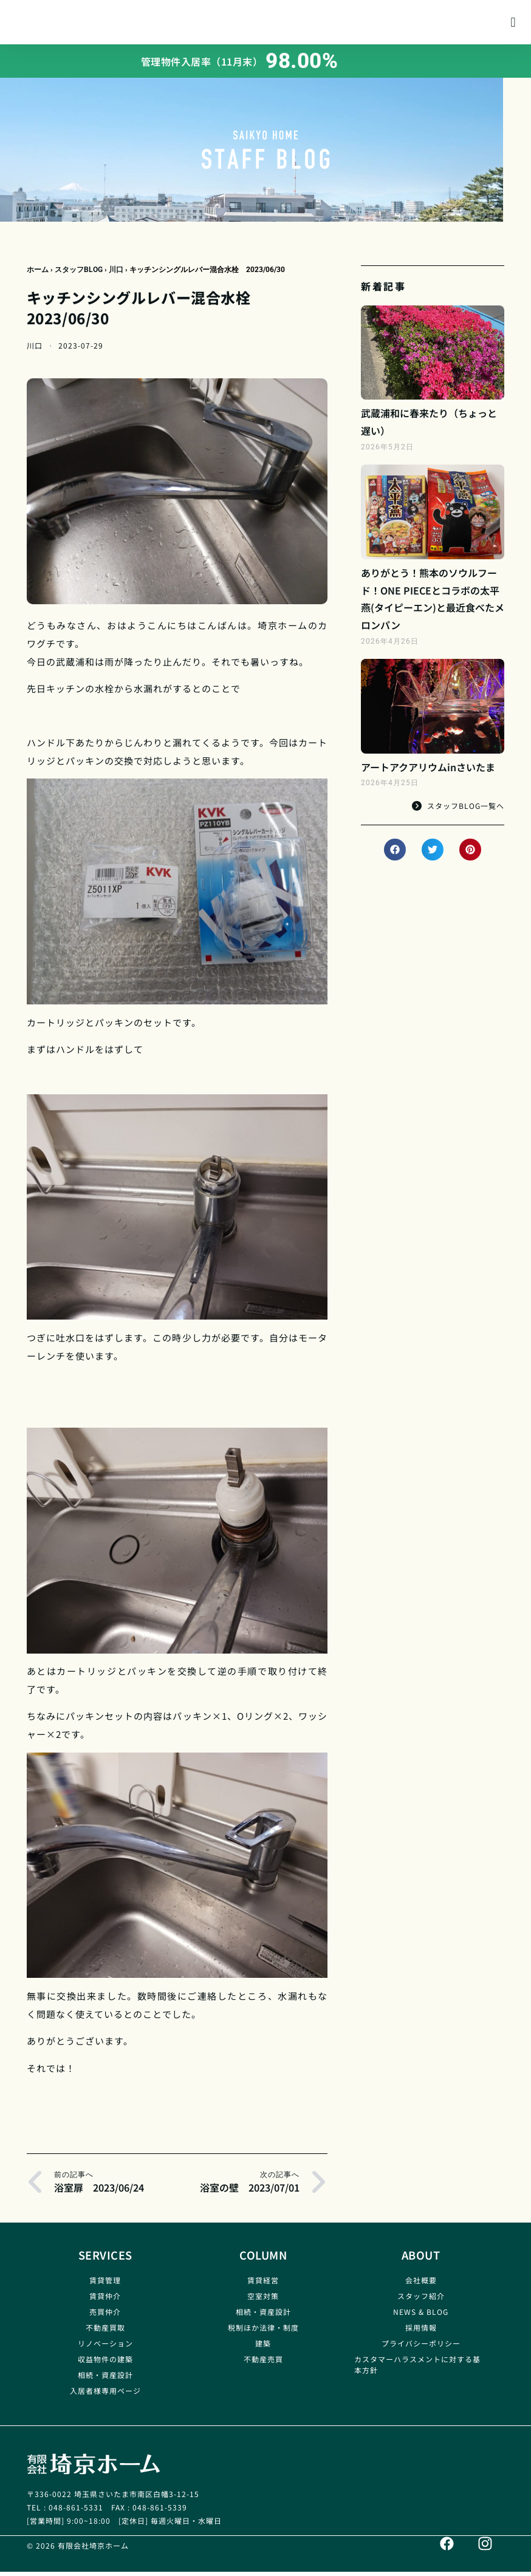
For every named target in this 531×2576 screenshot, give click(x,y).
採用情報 (421, 2332)
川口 (116, 274)
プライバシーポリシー (421, 2348)
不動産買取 (105, 2332)
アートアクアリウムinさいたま (428, 772)
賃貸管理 (105, 2285)
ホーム (38, 274)
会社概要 (421, 2285)
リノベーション (105, 2348)
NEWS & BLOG (420, 2316)
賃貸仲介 (105, 2300)
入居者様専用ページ (105, 2395)
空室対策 (263, 2300)
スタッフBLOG (79, 274)
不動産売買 (263, 2364)
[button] (513, 25)
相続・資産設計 (105, 2379)
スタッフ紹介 (421, 2300)
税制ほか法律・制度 (263, 2332)
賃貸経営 (263, 2285)
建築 (263, 2348)
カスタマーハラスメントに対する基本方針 (417, 2369)
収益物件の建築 (105, 2364)
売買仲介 (105, 2316)
